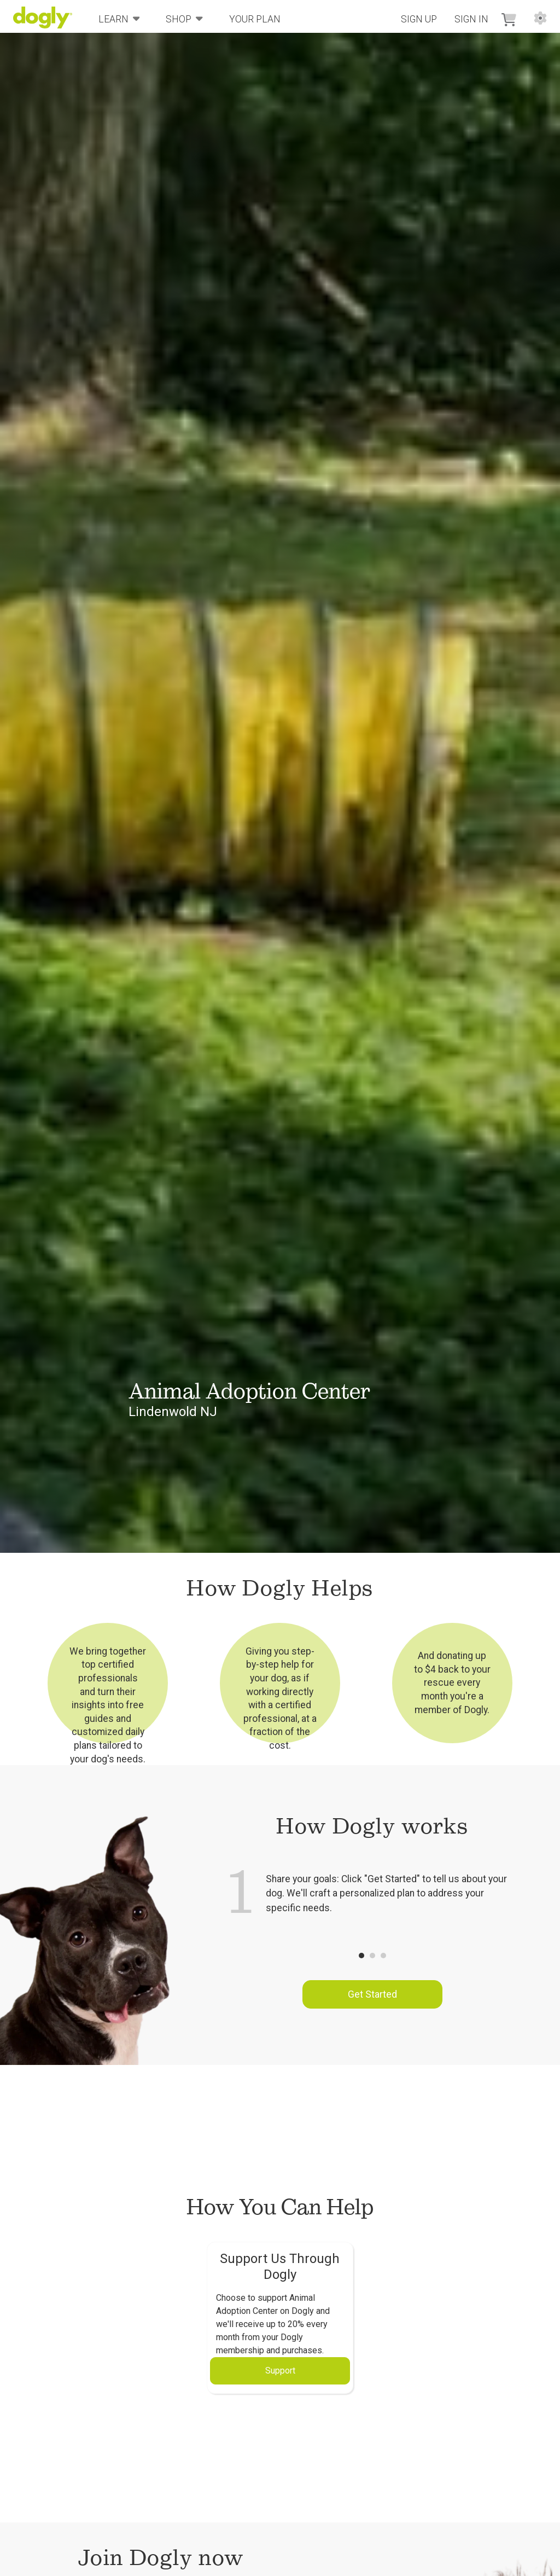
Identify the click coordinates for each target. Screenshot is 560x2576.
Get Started (372, 1994)
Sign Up (419, 19)
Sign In (471, 19)
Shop (184, 18)
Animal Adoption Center (249, 1390)
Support (280, 2370)
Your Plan (255, 19)
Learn (119, 18)
